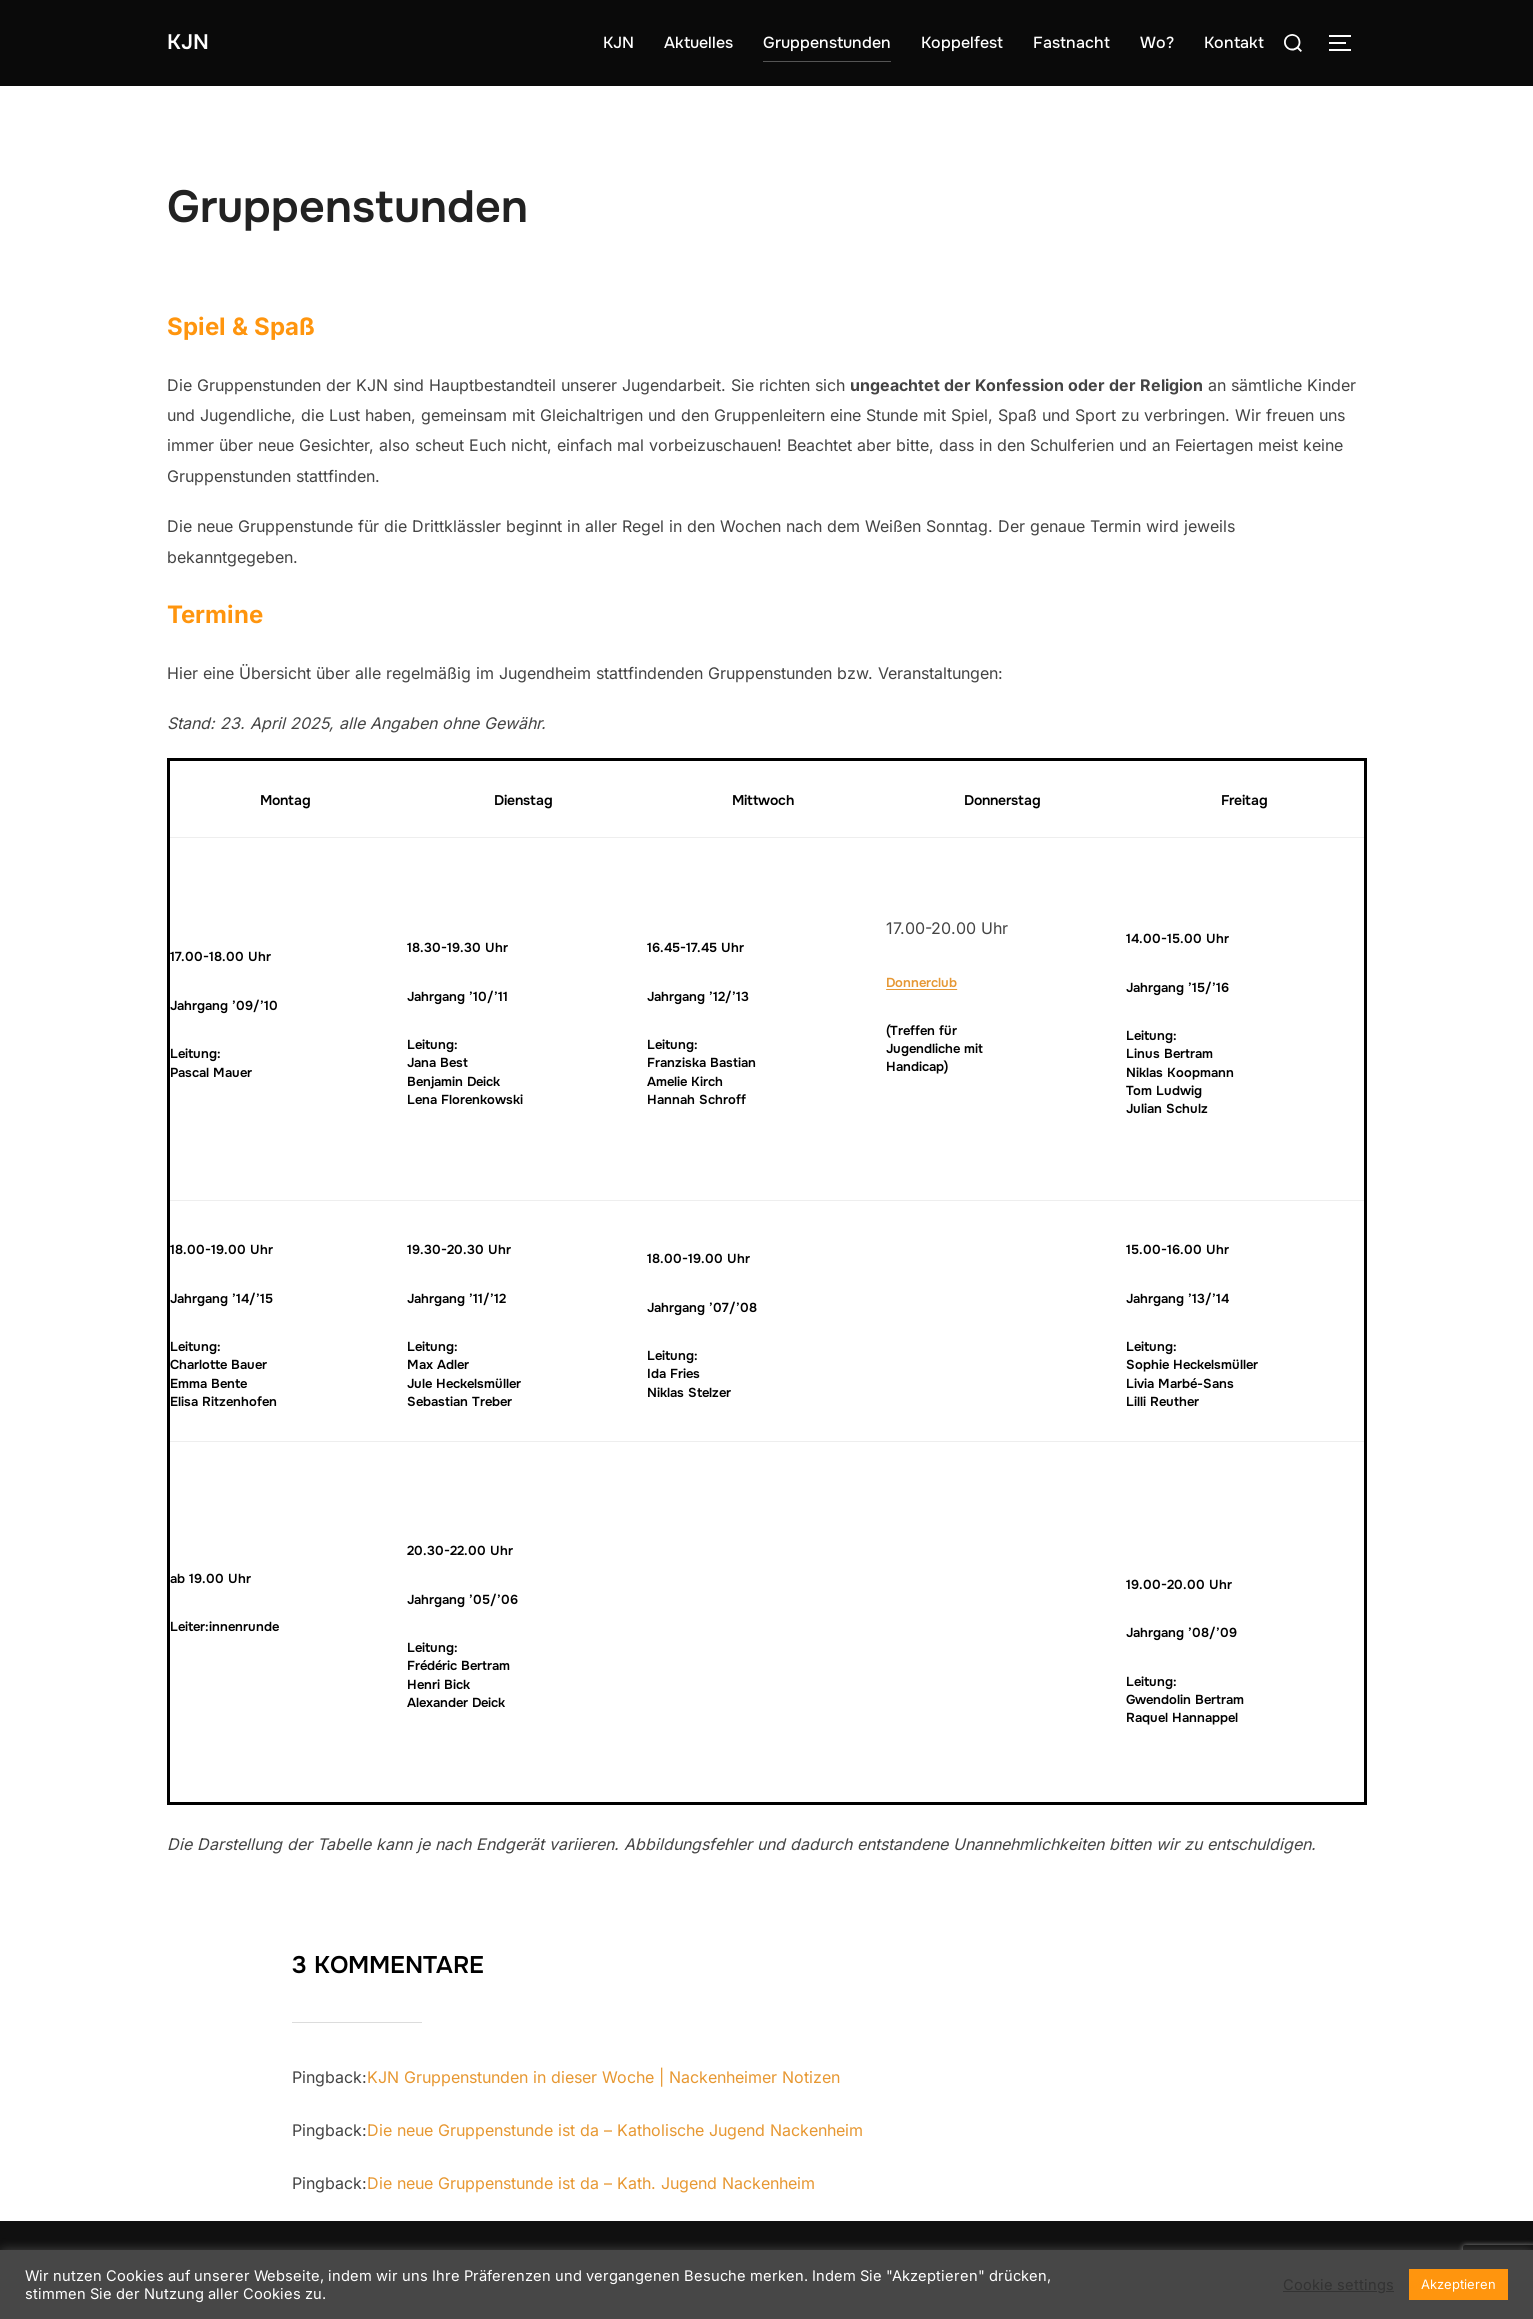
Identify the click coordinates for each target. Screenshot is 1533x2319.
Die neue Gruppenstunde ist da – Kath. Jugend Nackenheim (591, 2183)
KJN (193, 42)
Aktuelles (698, 42)
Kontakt (1234, 42)
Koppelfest (962, 42)
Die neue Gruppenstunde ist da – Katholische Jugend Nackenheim (615, 2130)
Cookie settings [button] (1338, 2285)
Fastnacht (1071, 42)
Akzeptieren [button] (1458, 2284)
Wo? (1157, 42)
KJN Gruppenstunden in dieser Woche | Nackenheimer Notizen (603, 2077)
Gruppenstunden (827, 42)
